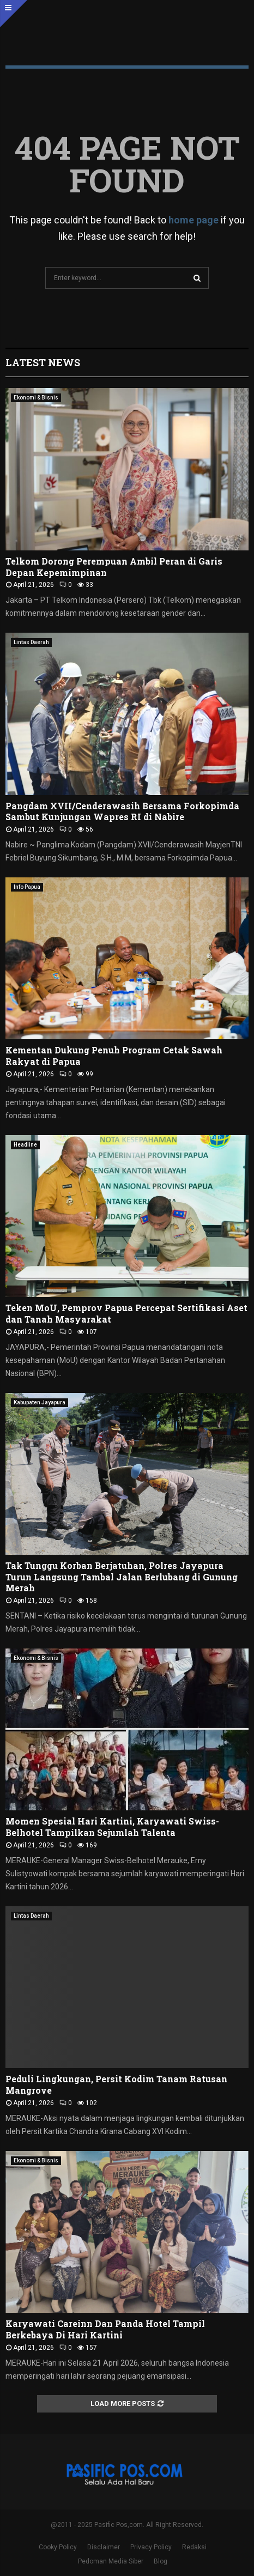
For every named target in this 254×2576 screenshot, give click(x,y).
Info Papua (27, 887)
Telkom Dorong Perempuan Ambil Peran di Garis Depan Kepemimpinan (113, 566)
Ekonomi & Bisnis (36, 398)
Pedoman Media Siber (110, 2561)
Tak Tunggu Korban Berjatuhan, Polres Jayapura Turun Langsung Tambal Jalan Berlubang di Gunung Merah (121, 1577)
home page (193, 220)
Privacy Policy (151, 2547)
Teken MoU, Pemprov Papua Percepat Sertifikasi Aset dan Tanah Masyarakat (126, 1313)
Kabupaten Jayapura (39, 1402)
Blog (160, 2561)
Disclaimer (103, 2547)
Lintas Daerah (31, 642)
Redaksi (194, 2547)
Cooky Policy (58, 2547)
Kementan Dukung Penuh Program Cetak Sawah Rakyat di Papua (113, 1055)
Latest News (42, 362)
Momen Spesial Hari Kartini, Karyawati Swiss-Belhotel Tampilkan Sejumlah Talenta (112, 1826)
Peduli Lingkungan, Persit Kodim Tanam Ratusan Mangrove (116, 2084)
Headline (25, 1145)
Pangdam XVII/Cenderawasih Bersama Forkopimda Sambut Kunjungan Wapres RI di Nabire (122, 811)
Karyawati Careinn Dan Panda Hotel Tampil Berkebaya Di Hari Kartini (105, 2329)
